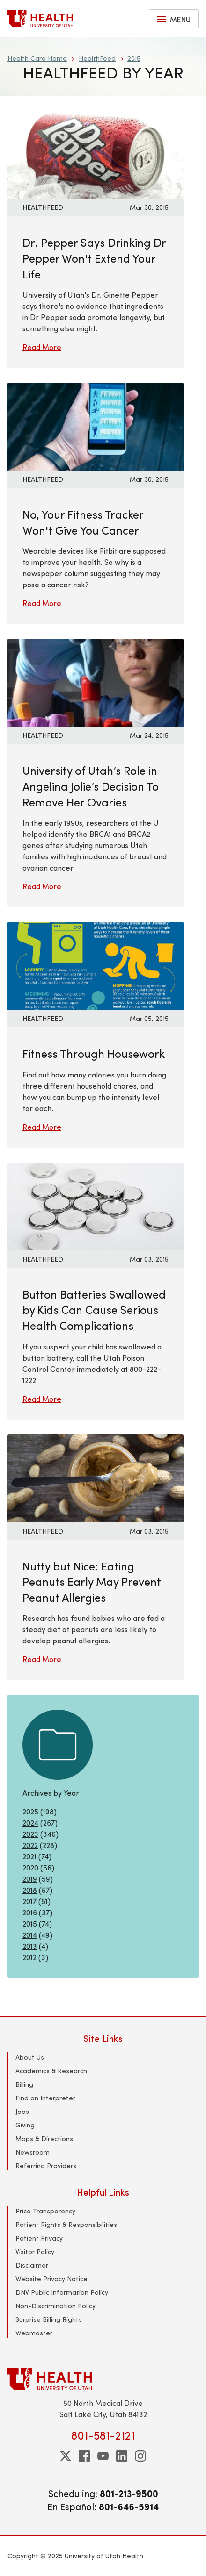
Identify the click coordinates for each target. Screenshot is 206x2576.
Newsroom (32, 2152)
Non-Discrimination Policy (55, 2305)
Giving (25, 2124)
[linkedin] (121, 2456)
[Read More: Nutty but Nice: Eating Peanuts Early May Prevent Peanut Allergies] (95, 1477)
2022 (30, 1845)
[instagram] (140, 2456)
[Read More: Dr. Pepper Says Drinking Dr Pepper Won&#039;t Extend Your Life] (95, 153)
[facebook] (84, 2456)
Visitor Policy (34, 2251)
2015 (133, 58)
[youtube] (103, 2456)
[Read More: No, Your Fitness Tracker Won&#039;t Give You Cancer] (95, 425)
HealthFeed (97, 58)
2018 (29, 1890)
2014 (29, 1935)
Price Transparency (45, 2210)
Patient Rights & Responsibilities (66, 2224)
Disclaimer (31, 2265)
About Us (29, 2057)
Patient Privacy (39, 2237)
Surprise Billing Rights (48, 2319)
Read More (41, 347)
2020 (30, 1867)
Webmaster (33, 2332)
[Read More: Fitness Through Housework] (95, 965)
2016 (29, 1912)
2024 (30, 1822)
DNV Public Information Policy (61, 2292)
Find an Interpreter (45, 2097)
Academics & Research (51, 2070)
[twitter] (65, 2456)
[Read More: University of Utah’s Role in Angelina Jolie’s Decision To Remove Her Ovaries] (95, 681)
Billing (24, 2084)
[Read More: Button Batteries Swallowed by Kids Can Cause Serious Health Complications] (95, 1205)
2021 (29, 1856)
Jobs (22, 2111)
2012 (29, 1957)
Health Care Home (37, 58)
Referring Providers (45, 2165)
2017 (29, 1901)
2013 (29, 1946)
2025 (30, 1811)
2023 (30, 1834)
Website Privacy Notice (51, 2278)
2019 (29, 1879)
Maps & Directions (44, 2138)
